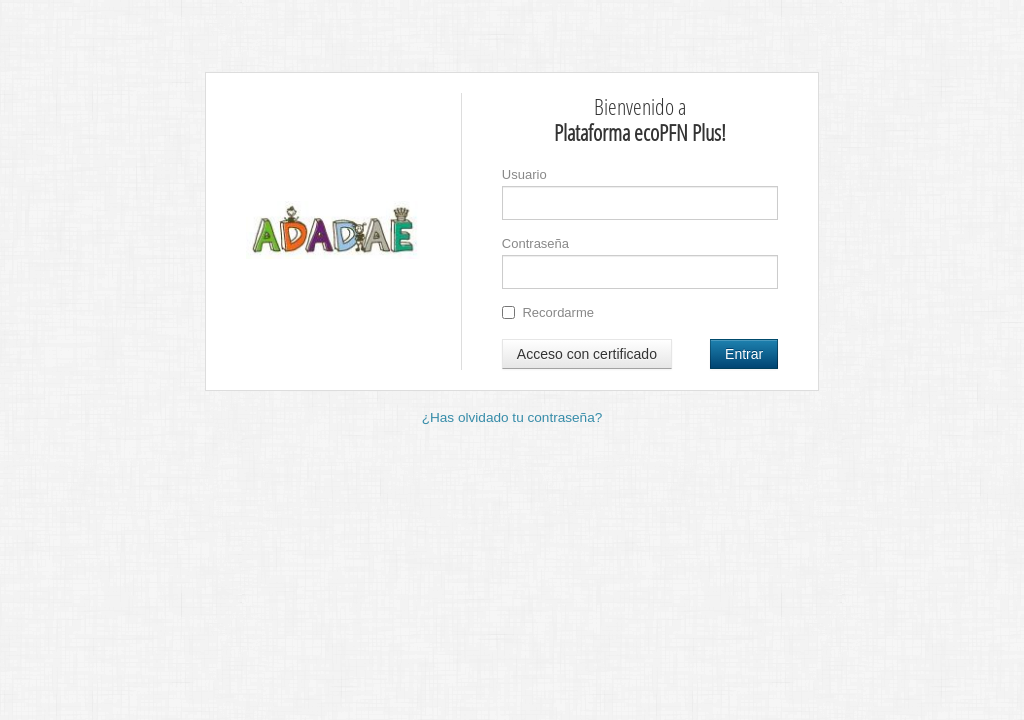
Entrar (744, 354)
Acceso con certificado (587, 354)
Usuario (524, 174)
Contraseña (535, 243)
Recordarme (548, 312)
